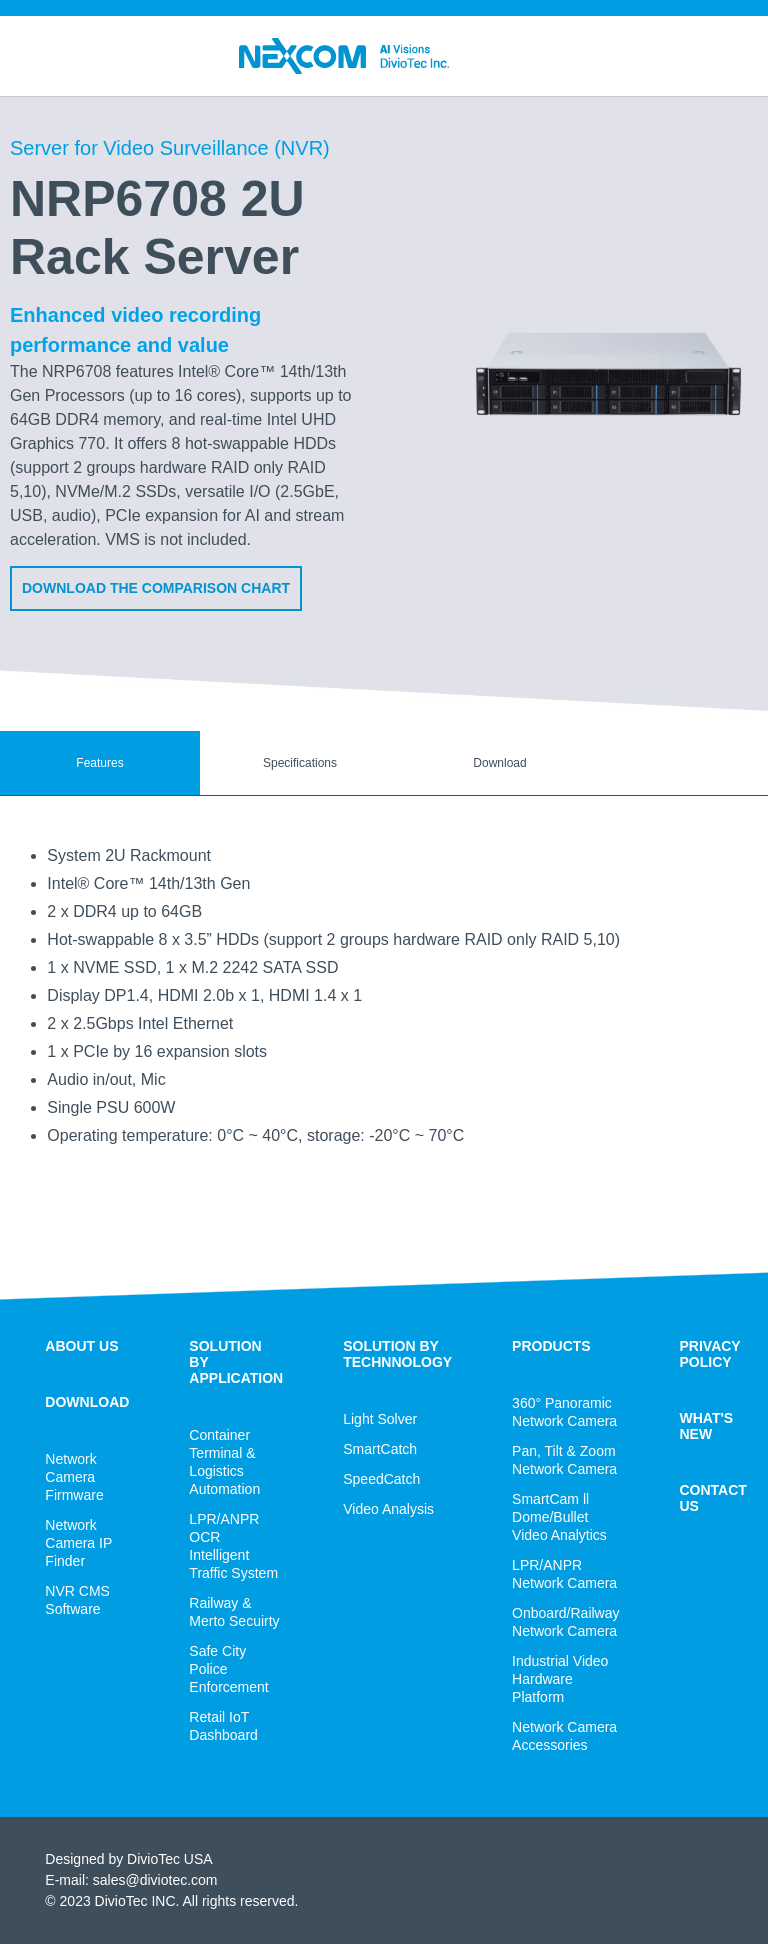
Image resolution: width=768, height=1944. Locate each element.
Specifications (300, 763)
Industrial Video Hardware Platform (560, 1679)
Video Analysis (388, 1509)
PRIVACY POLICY (710, 1354)
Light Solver (380, 1419)
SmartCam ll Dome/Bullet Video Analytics (559, 1517)
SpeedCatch (381, 1479)
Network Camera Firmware (74, 1477)
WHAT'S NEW (707, 1426)
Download (499, 763)
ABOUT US (81, 1346)
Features (99, 763)
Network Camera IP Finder (78, 1543)
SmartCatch (380, 1449)
